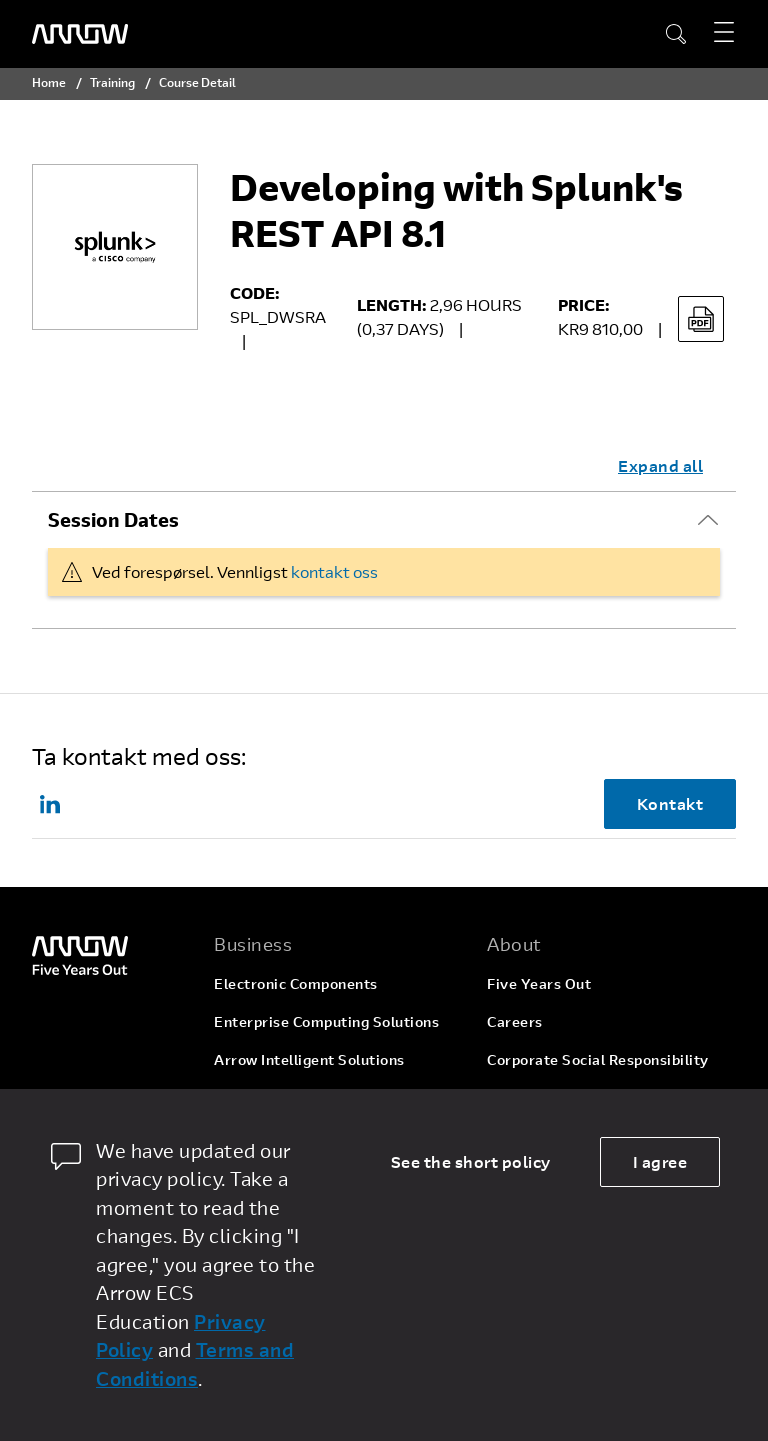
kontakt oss (334, 571)
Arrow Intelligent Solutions (309, 1059)
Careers (515, 1021)
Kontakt (670, 803)
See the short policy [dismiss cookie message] (471, 1161)
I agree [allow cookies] (660, 1161)
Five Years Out (539, 983)
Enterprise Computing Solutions (326, 1021)
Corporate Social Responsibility (598, 1059)
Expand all (660, 465)
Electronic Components (296, 983)
